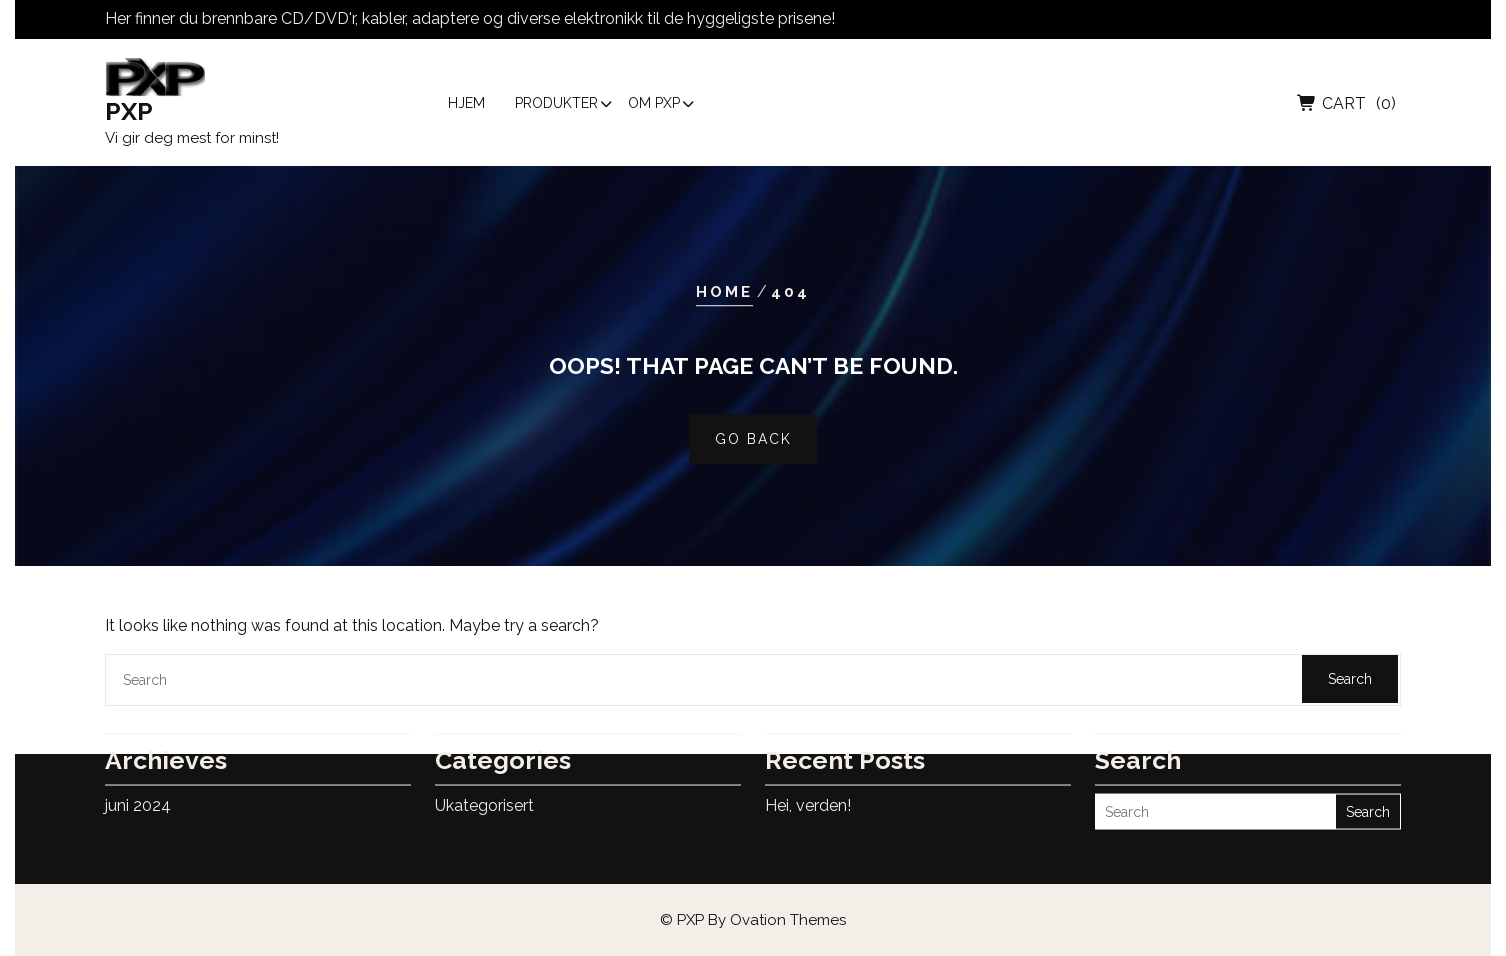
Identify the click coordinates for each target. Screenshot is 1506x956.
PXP (129, 115)
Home (724, 292)
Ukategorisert (484, 784)
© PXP (753, 920)
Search (1350, 679)
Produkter (556, 107)
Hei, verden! (808, 784)
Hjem (466, 107)
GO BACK (753, 440)
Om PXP (654, 107)
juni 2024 (138, 784)
